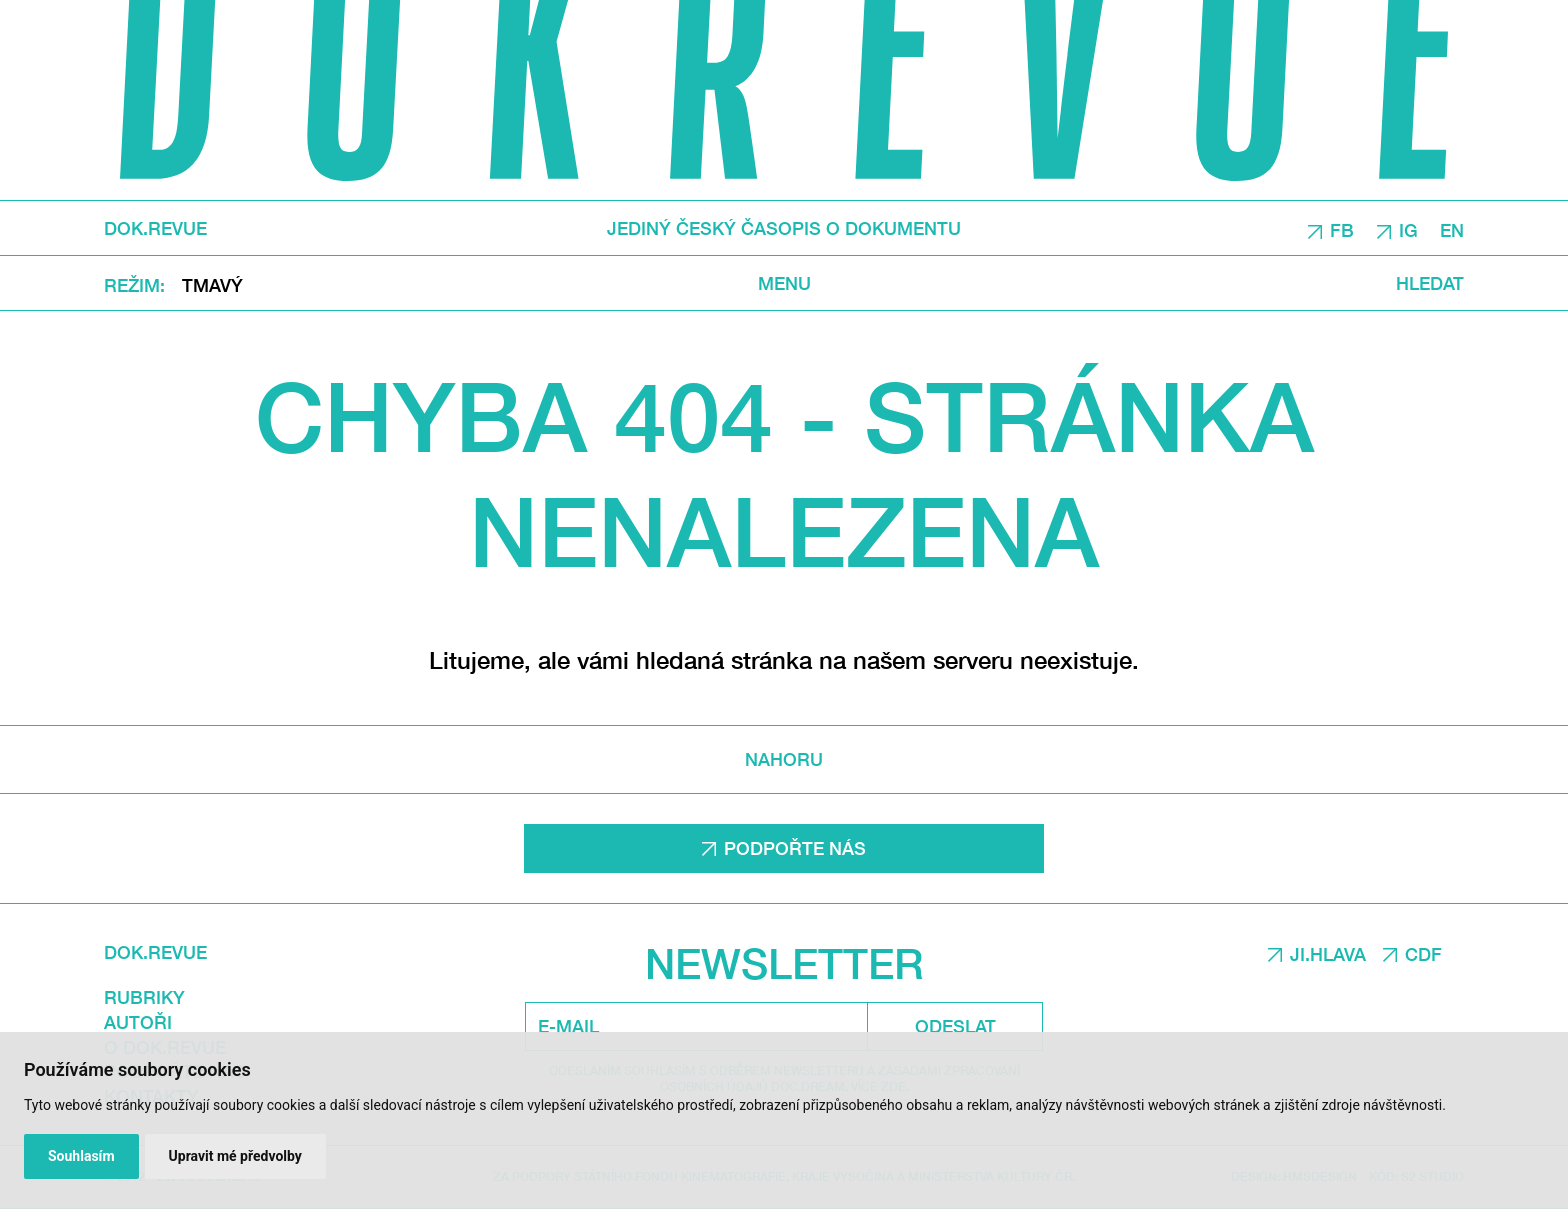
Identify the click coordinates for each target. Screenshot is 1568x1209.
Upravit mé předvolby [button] (235, 1156)
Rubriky (144, 997)
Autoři (138, 1022)
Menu (784, 282)
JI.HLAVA (1328, 954)
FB (1342, 229)
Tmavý (212, 284)
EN (1452, 229)
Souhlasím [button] (81, 1156)
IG (1408, 229)
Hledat (1430, 282)
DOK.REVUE (155, 228)
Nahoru (784, 759)
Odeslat (955, 1026)
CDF (1423, 954)
